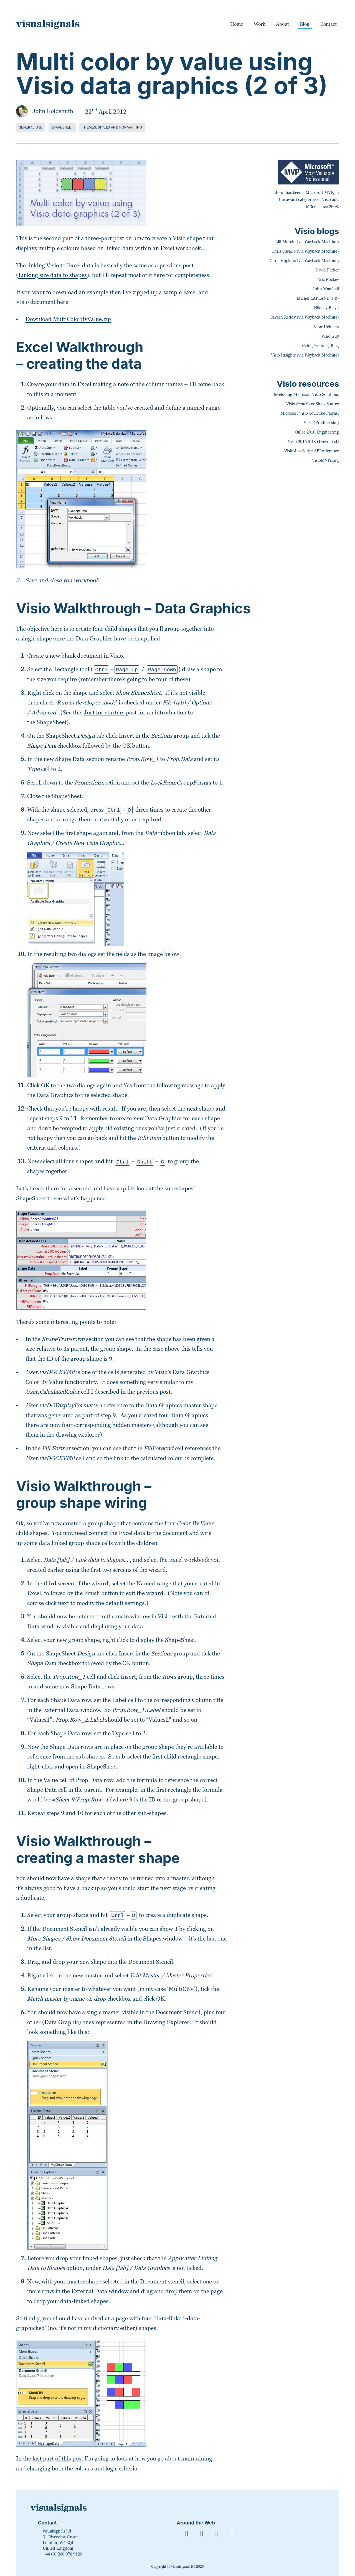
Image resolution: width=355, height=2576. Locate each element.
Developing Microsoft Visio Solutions (305, 394)
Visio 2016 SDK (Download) (313, 441)
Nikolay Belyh (326, 307)
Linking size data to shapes (52, 275)
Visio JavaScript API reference (311, 450)
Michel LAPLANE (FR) (318, 298)
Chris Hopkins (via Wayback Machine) (304, 260)
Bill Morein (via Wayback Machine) (307, 241)
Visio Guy (330, 336)
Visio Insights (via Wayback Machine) (305, 355)
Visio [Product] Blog (320, 345)
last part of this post (57, 2458)
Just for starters (104, 712)
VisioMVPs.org (325, 460)
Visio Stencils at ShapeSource (312, 403)
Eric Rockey (328, 279)
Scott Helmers (326, 326)
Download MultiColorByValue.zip (68, 319)
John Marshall (326, 288)
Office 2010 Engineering (317, 432)
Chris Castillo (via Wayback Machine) (305, 251)
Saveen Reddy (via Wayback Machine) (304, 317)
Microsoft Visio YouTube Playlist (309, 413)
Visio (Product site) (321, 422)
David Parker (327, 270)
